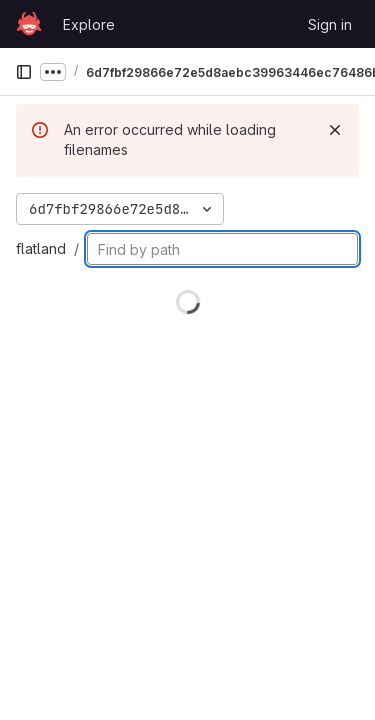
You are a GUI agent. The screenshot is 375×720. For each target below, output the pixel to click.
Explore (89, 24)
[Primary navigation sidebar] (24, 72)
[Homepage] (29, 24)
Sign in (330, 24)
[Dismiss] (335, 130)
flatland (41, 248)
